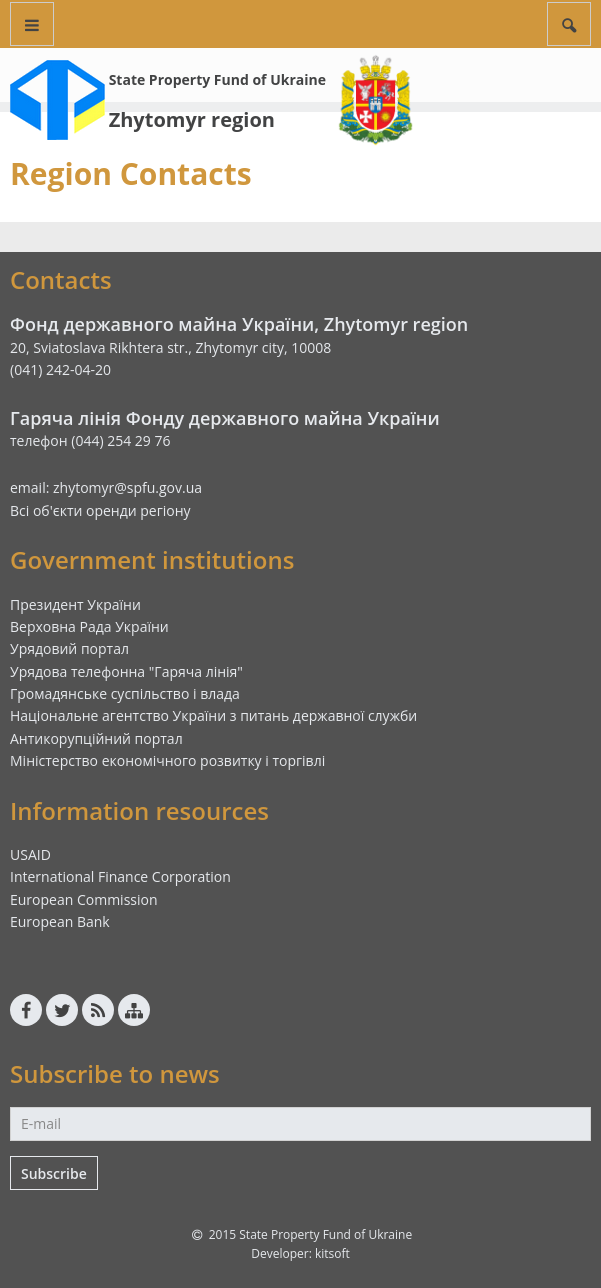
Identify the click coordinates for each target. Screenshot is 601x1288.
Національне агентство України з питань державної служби (213, 715)
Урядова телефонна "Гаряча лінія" (126, 671)
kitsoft (332, 1253)
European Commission (84, 899)
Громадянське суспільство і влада (125, 693)
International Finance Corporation (120, 876)
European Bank (60, 921)
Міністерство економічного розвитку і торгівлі (167, 760)
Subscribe (54, 1173)
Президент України (75, 604)
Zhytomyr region (192, 119)
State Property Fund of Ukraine (217, 79)
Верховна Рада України (89, 626)
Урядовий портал (69, 648)
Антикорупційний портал (96, 738)
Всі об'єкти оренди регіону (100, 510)
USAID (30, 854)
